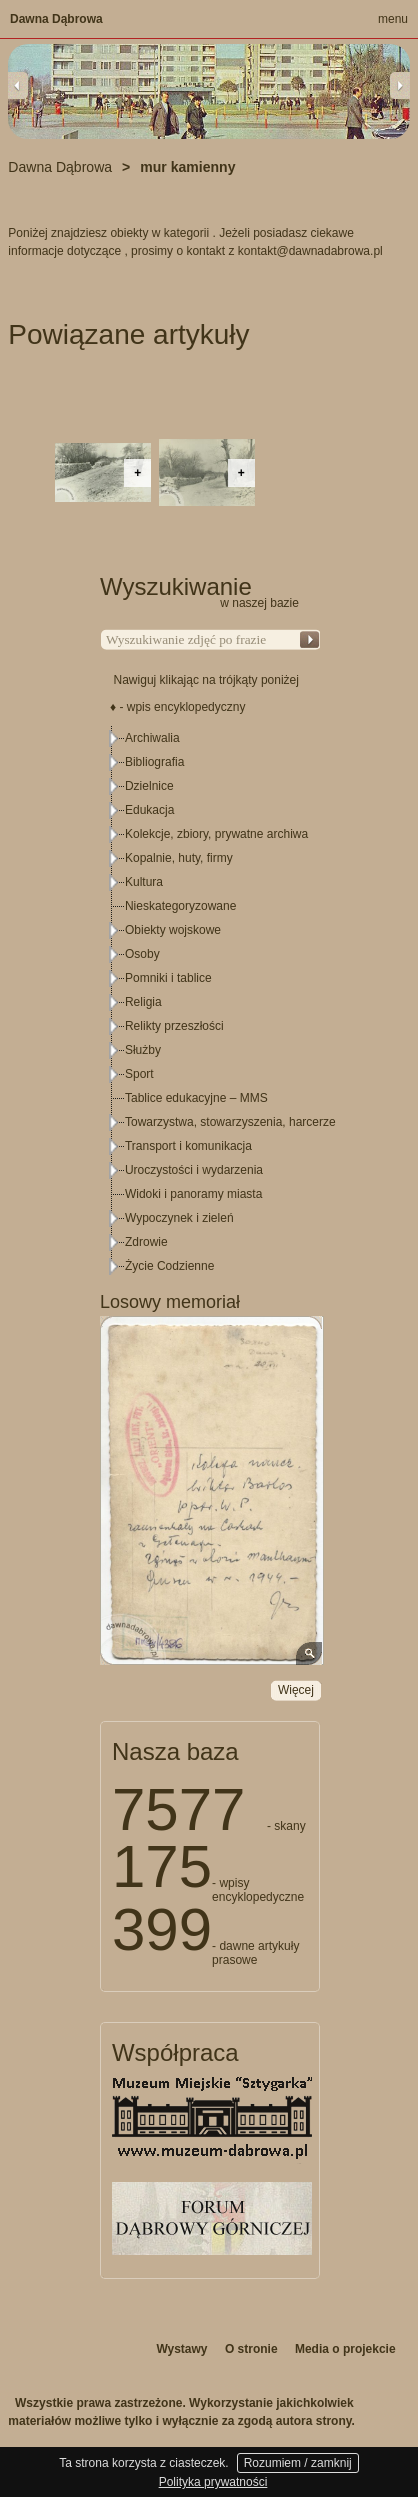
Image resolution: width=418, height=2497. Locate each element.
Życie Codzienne (169, 1266)
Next (400, 85)
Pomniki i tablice (168, 978)
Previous (18, 85)
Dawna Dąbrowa (56, 19)
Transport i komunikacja (188, 1146)
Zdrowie (146, 1242)
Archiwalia (152, 738)
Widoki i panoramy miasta (193, 1194)
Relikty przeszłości (174, 1026)
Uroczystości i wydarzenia (194, 1170)
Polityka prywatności (213, 2482)
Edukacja (149, 810)
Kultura (144, 882)
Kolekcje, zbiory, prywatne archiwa (216, 834)
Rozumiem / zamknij (298, 2463)
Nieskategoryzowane (180, 906)
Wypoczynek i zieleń (179, 1218)
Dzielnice (149, 786)
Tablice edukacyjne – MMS (196, 1098)
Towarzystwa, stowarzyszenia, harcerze (230, 1122)
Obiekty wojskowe (173, 930)
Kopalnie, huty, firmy (179, 858)
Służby (143, 1050)
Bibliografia (154, 762)
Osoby (142, 954)
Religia (143, 1002)
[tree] (211, 1002)
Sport (139, 1074)
